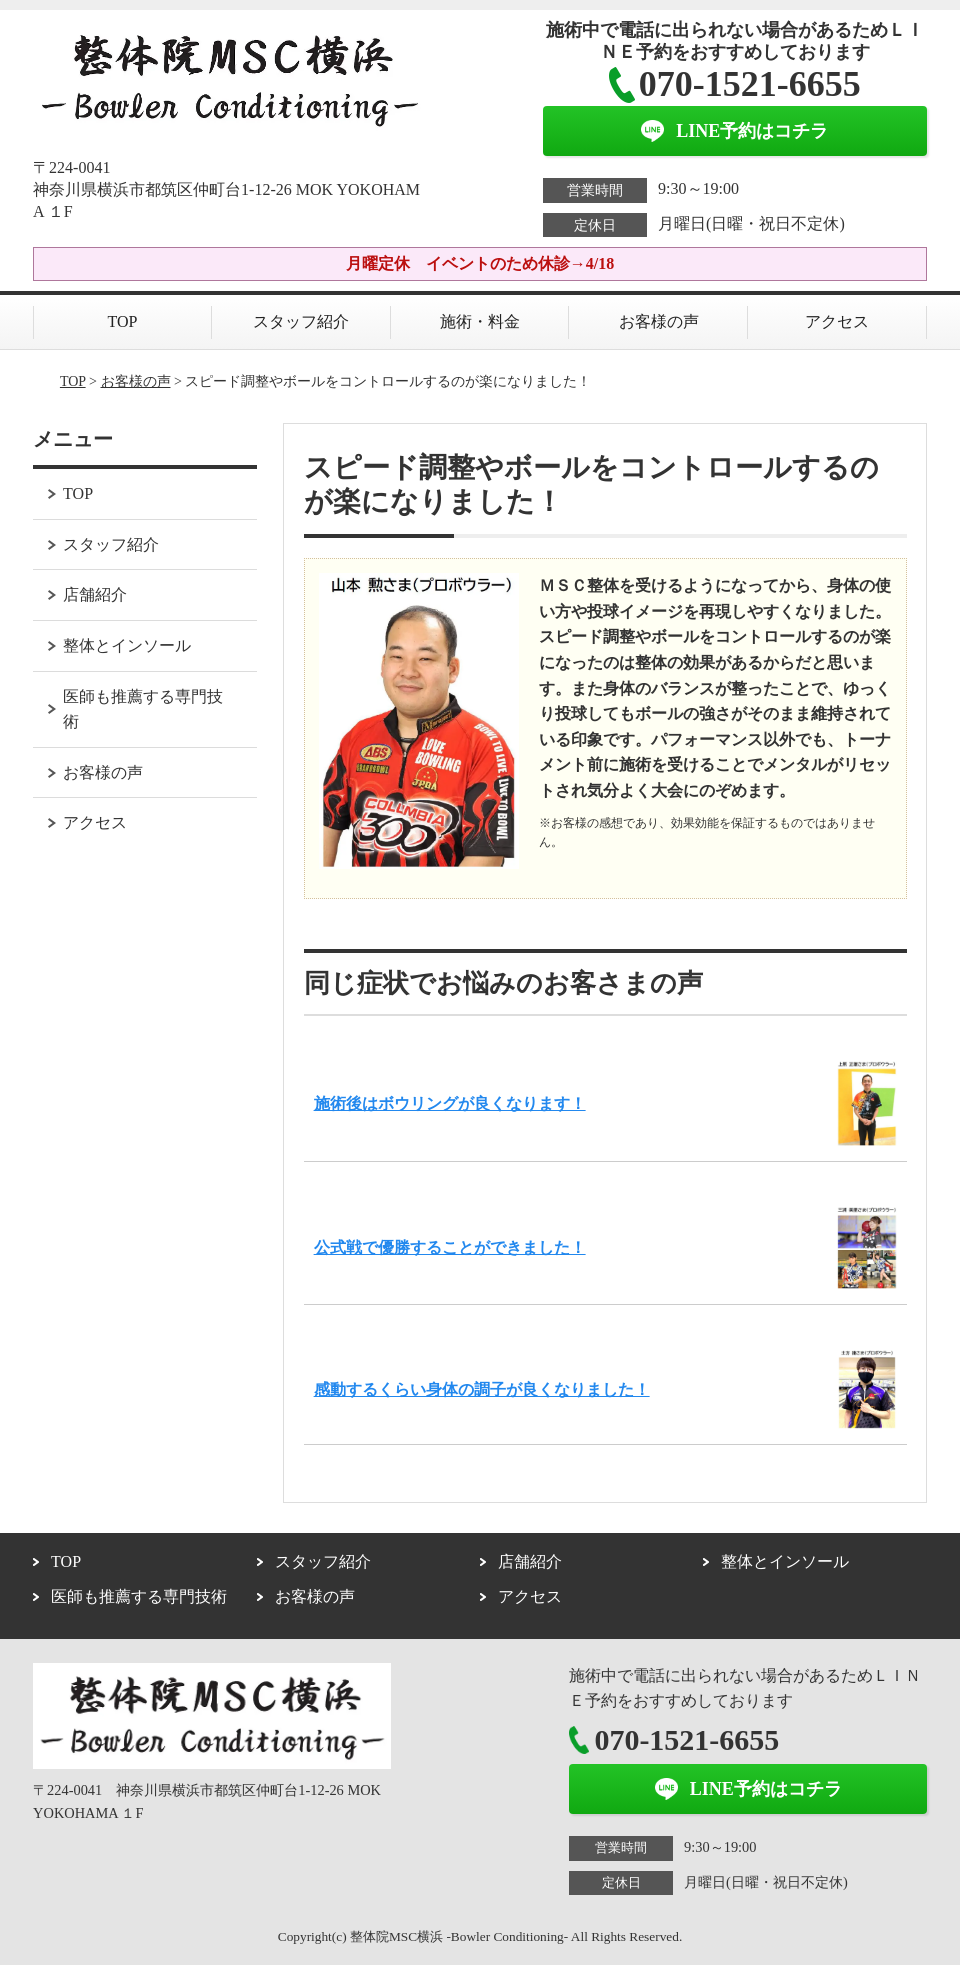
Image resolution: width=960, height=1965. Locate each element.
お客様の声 (659, 321)
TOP (123, 321)
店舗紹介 (95, 594)
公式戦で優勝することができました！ (450, 1247)
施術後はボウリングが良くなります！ (450, 1103)
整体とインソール (127, 645)
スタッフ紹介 (301, 321)
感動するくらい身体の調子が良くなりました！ (482, 1389)
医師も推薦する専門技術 (143, 709)
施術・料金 (480, 321)
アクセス (837, 321)
